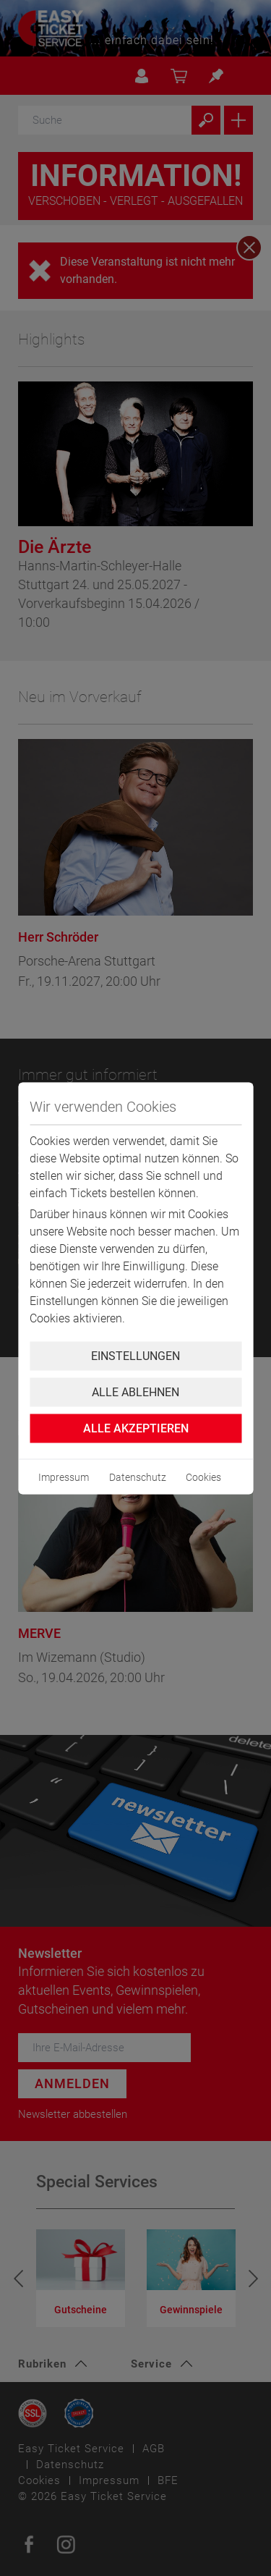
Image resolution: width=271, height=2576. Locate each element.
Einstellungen (135, 1355)
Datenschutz (137, 1476)
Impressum (63, 1476)
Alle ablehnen (135, 1391)
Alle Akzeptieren (136, 1428)
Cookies (203, 1476)
